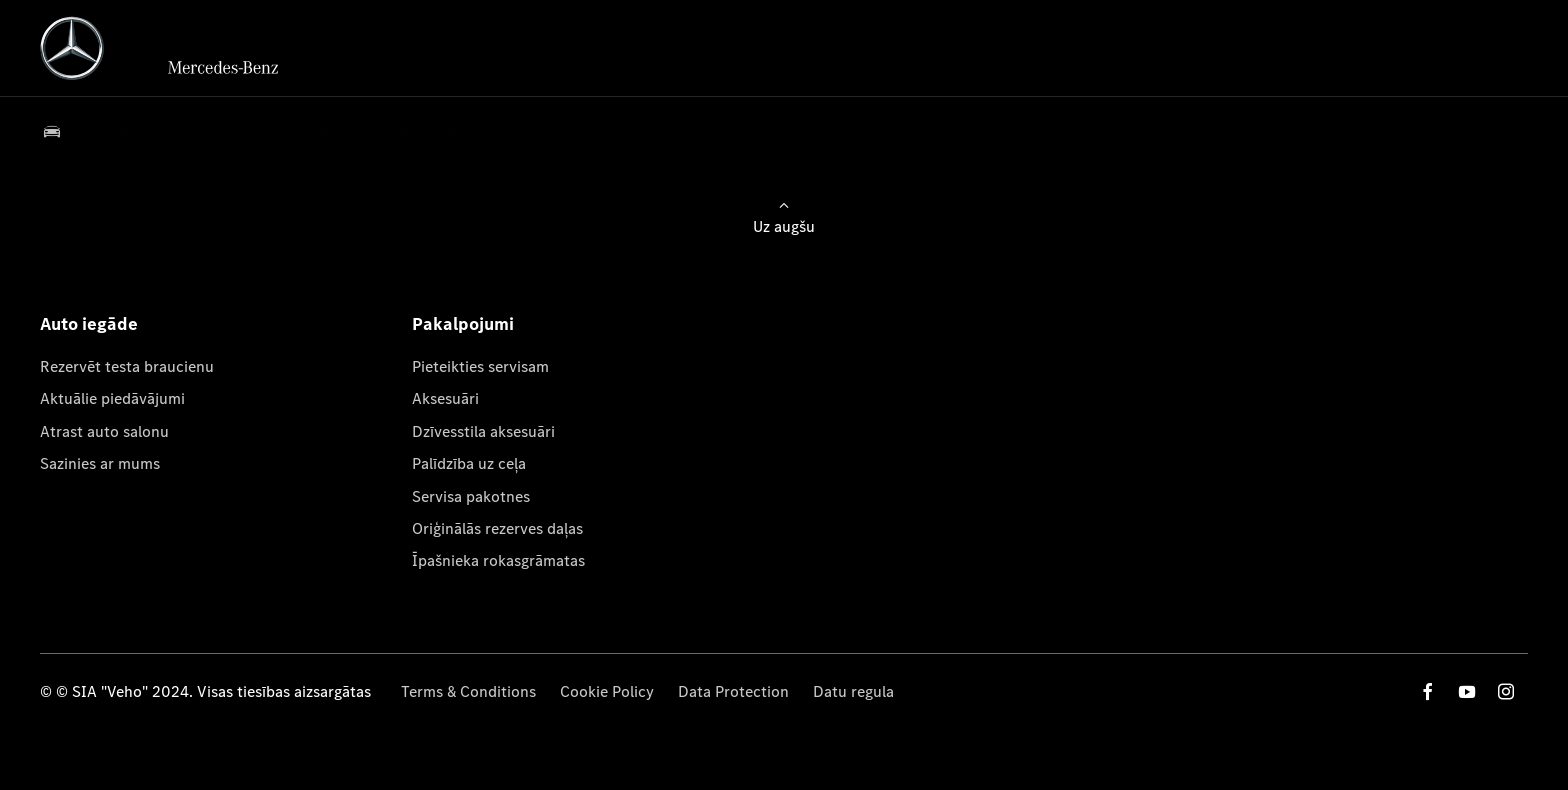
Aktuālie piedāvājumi (112, 398)
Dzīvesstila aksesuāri (483, 431)
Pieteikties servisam (480, 366)
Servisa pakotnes (471, 496)
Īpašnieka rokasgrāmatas (498, 560)
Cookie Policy (607, 691)
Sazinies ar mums (100, 463)
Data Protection (733, 691)
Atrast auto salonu (104, 431)
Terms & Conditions (468, 691)
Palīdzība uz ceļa (469, 463)
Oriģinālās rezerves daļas (497, 528)
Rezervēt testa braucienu (127, 366)
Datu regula (853, 691)
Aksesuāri (445, 398)
